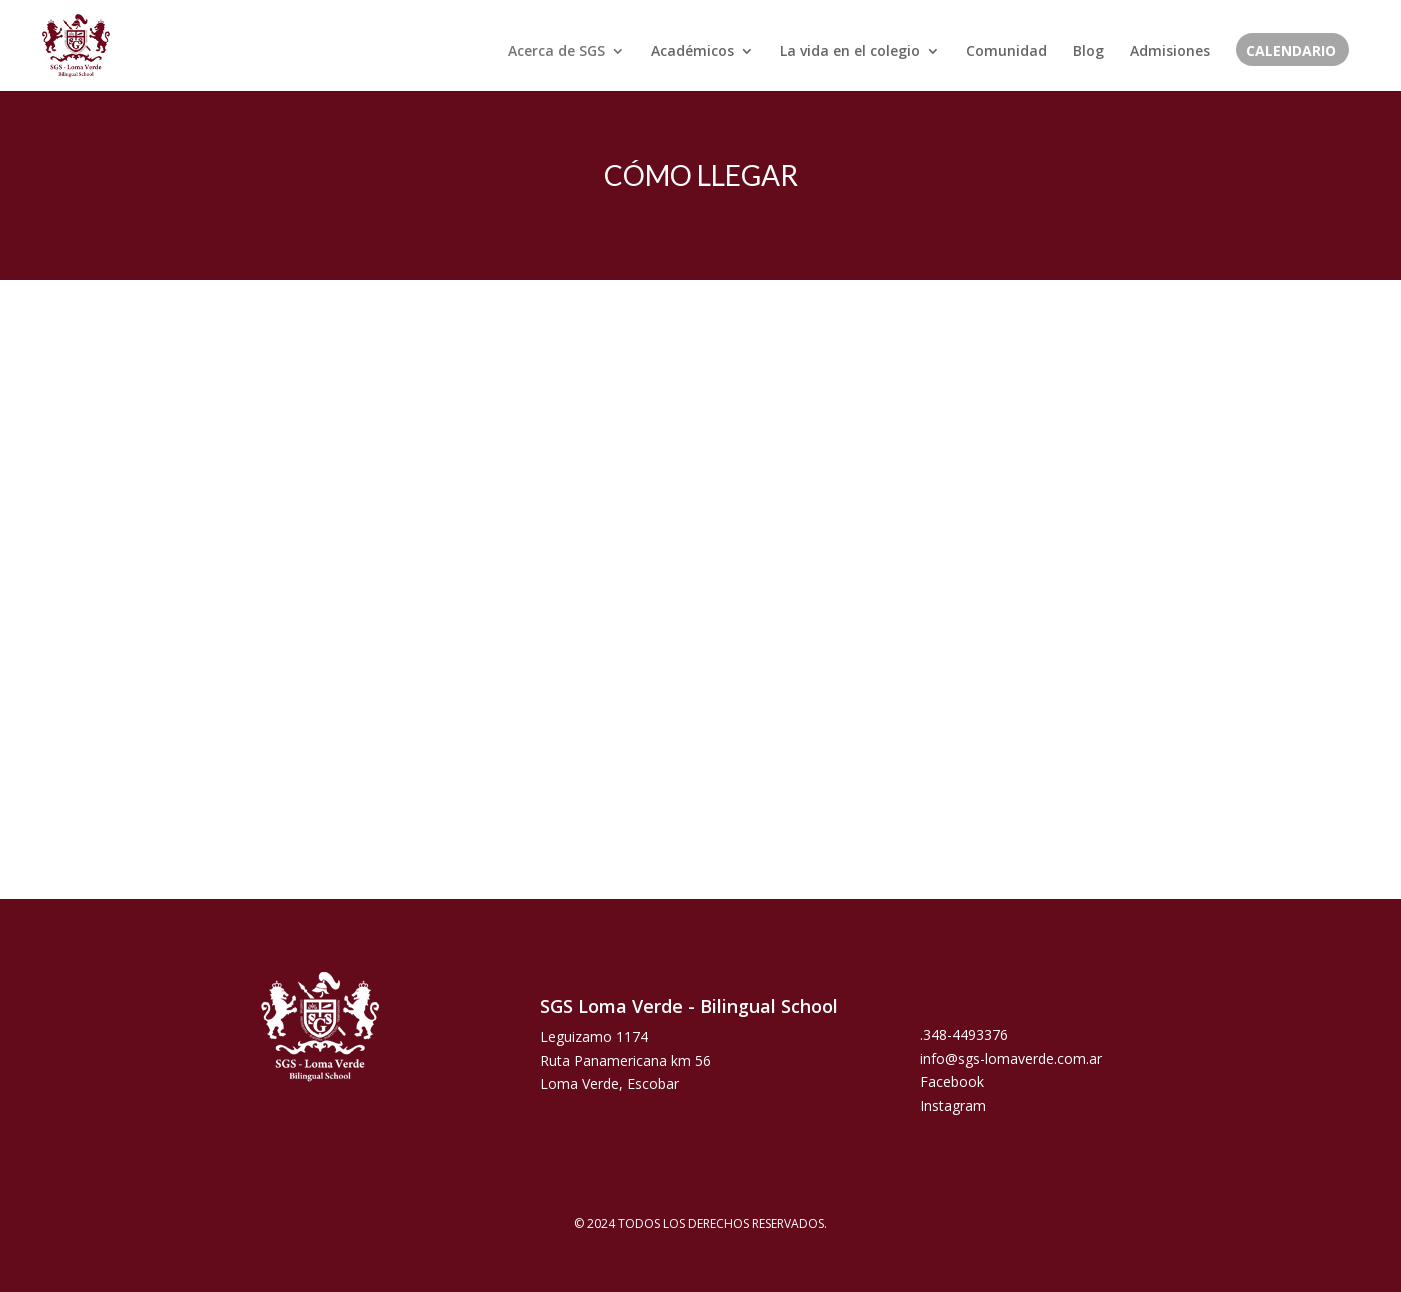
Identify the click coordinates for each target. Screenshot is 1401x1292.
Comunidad (1006, 52)
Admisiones (1170, 52)
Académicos (692, 52)
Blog (1088, 52)
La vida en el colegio (850, 52)
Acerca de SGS (556, 52)
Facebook (952, 1081)
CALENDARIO (1291, 52)
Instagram (953, 1105)
